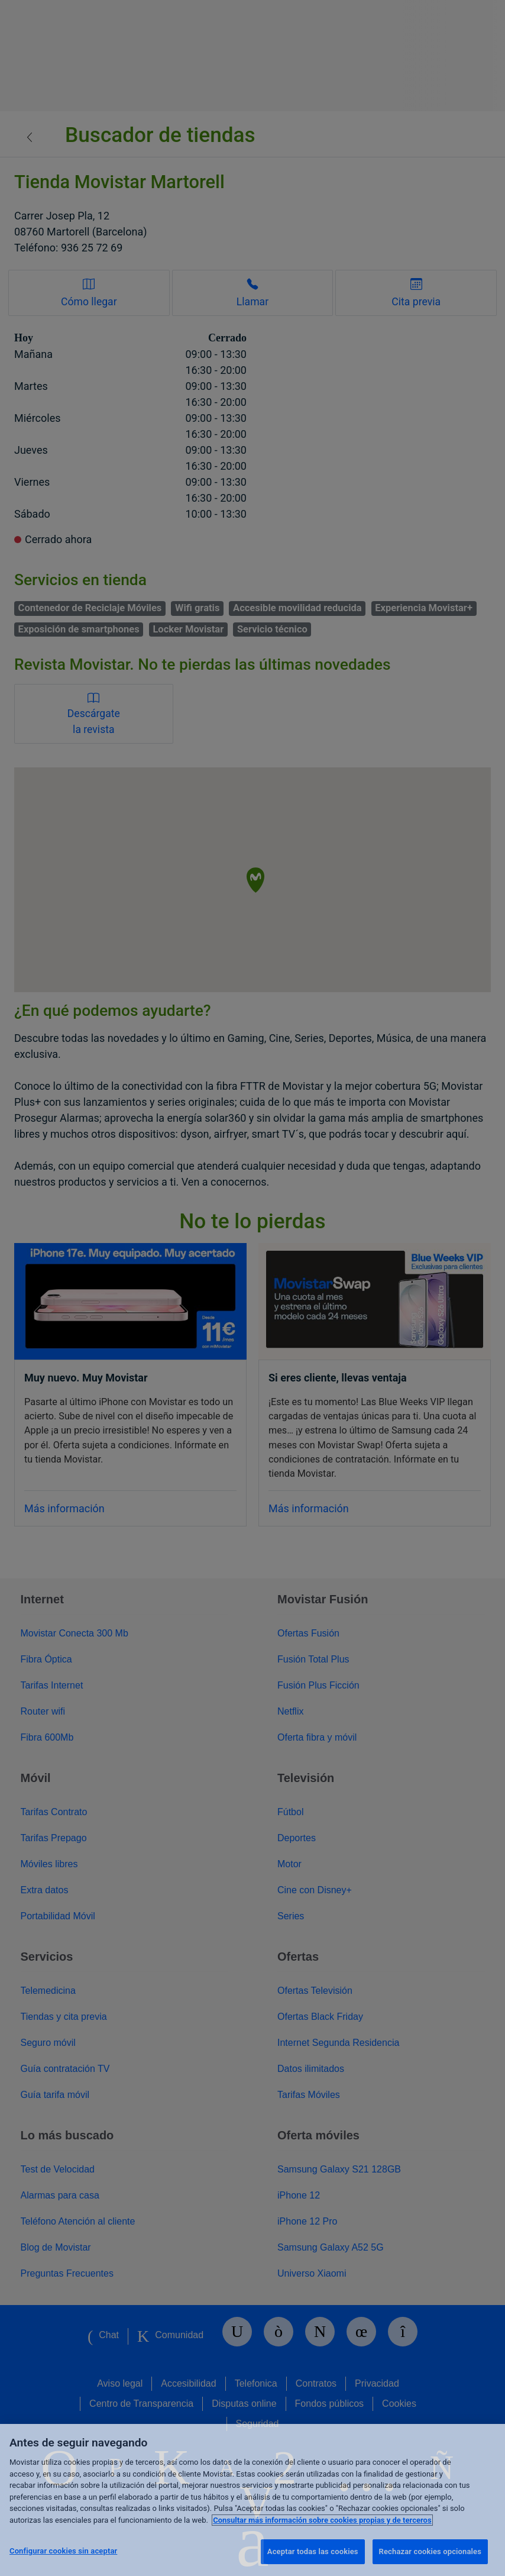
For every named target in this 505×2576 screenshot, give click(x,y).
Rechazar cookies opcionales (430, 2551)
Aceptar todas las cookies (312, 2551)
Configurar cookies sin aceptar (63, 2550)
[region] (252, 2500)
